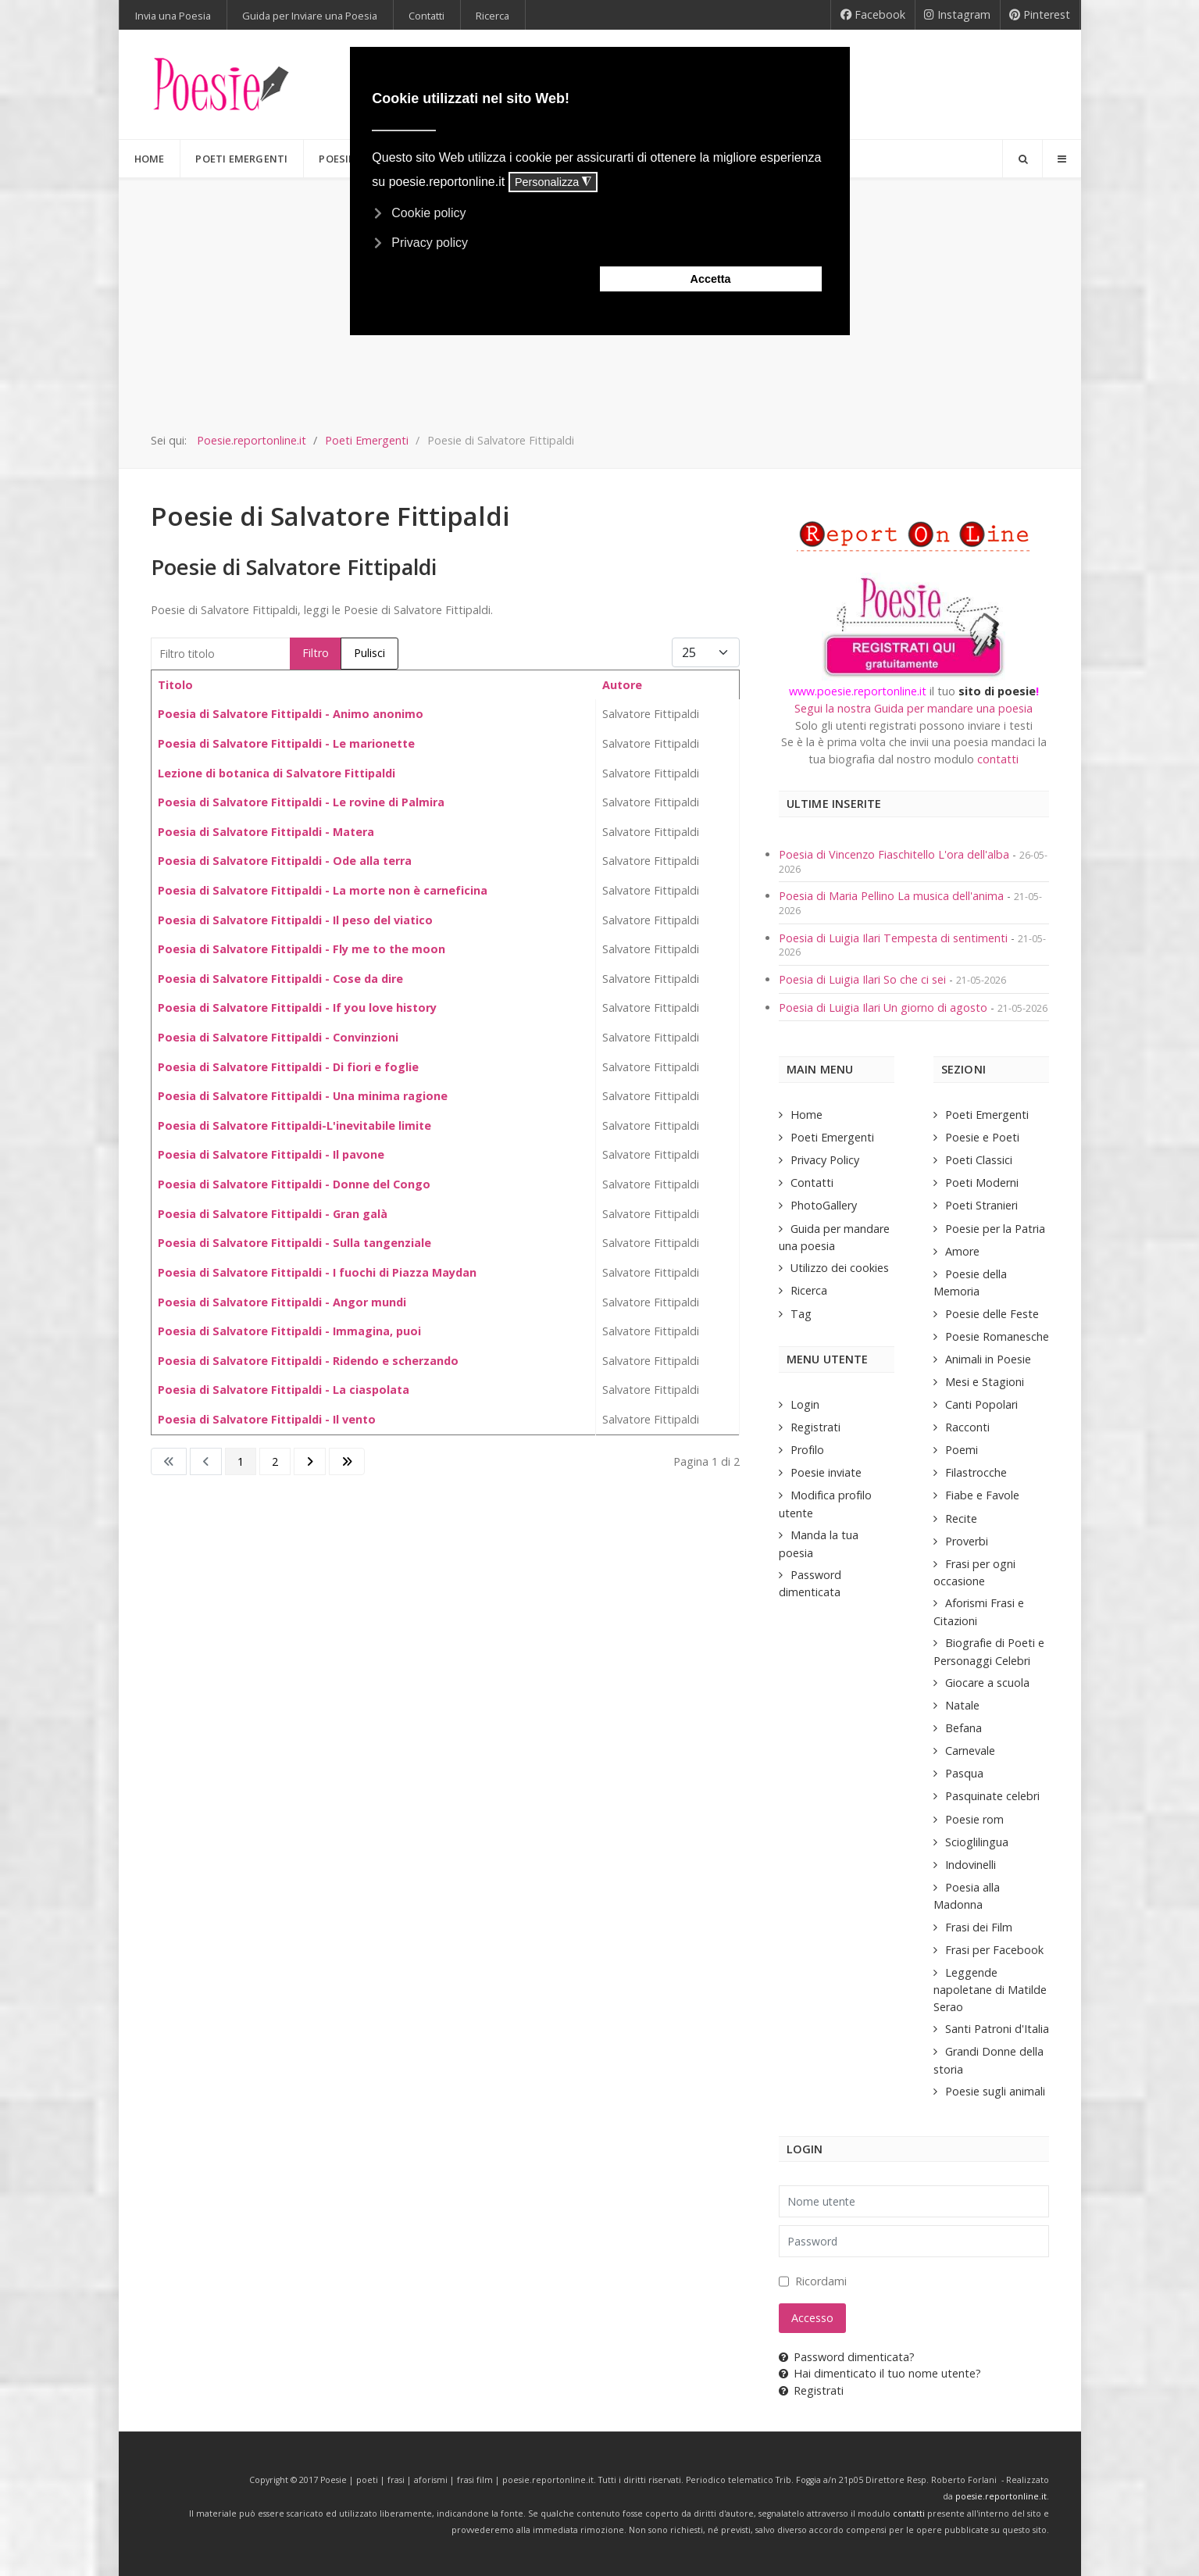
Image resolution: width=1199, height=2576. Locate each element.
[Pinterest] (1040, 15)
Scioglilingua (976, 1842)
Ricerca (808, 1290)
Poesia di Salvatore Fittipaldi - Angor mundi (282, 1302)
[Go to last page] (347, 1462)
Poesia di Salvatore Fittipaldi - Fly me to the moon (301, 948)
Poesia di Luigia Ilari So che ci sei (864, 979)
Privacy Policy (824, 1159)
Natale (962, 1705)
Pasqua (964, 1773)
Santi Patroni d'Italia (997, 2028)
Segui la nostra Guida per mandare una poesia (913, 708)
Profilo (807, 1449)
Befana (963, 1727)
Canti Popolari (981, 1404)
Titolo (175, 684)
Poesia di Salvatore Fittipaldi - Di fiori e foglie (288, 1066)
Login (804, 1404)
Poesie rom (974, 1819)
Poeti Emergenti (832, 1137)
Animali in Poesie (988, 1359)
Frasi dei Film (978, 1927)
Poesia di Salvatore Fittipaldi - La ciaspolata (283, 1389)
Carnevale (970, 1750)
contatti (998, 759)
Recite (961, 1518)
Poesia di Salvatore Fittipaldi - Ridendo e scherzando (308, 1360)
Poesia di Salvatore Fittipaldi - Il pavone (271, 1154)
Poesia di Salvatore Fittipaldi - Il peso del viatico (295, 920)
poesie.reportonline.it (1001, 2496)
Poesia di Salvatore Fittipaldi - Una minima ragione (303, 1095)
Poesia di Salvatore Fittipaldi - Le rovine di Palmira (301, 802)
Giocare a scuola (987, 1682)
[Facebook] (872, 15)
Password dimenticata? (847, 2356)
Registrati (815, 1427)
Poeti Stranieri (981, 1205)
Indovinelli (970, 1864)
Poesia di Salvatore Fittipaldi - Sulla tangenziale (294, 1242)
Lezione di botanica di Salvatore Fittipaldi (276, 773)
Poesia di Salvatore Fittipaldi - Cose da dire (280, 978)
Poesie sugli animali (995, 2091)
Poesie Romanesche (997, 1336)
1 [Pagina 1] (240, 1461)
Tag (801, 1313)
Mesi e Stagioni (984, 1381)
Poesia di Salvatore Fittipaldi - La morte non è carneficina (322, 890)
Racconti (967, 1427)
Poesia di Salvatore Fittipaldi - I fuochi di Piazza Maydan (317, 1272)
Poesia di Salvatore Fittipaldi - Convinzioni (278, 1037)
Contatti (811, 1182)
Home (806, 1114)
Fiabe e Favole (982, 1495)
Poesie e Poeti (982, 1137)
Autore (622, 684)
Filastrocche (976, 1472)
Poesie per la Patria (995, 1228)
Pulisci (369, 652)
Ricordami (821, 2281)
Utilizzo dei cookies (839, 1267)
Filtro (315, 652)
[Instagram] (958, 15)
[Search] (1022, 158)
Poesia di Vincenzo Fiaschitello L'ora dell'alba (894, 854)
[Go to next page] (310, 1462)
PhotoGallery (823, 1205)
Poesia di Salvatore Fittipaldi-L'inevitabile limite (294, 1125)
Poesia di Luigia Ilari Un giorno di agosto (884, 1007)
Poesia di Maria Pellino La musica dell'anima (893, 895)
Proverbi (966, 1541)
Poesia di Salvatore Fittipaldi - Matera (266, 831)
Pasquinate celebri (992, 1795)
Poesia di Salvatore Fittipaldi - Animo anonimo (290, 713)
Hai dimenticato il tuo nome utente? (880, 2373)
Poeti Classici (978, 1159)
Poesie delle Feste (992, 1313)
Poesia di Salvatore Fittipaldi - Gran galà (272, 1213)
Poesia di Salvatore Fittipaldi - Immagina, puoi (289, 1331)
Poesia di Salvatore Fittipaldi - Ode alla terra (285, 860)
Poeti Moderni (982, 1182)
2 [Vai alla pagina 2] (275, 1461)
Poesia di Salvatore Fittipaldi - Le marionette (286, 743)
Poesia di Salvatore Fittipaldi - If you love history (297, 1007)
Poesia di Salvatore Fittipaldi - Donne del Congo (294, 1184)
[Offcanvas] (1061, 158)
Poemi (961, 1449)
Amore (962, 1251)
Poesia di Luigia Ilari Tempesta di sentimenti (895, 938)
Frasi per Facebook (994, 1949)
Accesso (812, 2317)
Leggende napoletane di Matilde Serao (990, 1989)
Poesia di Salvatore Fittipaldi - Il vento (267, 1419)
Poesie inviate (826, 1472)
